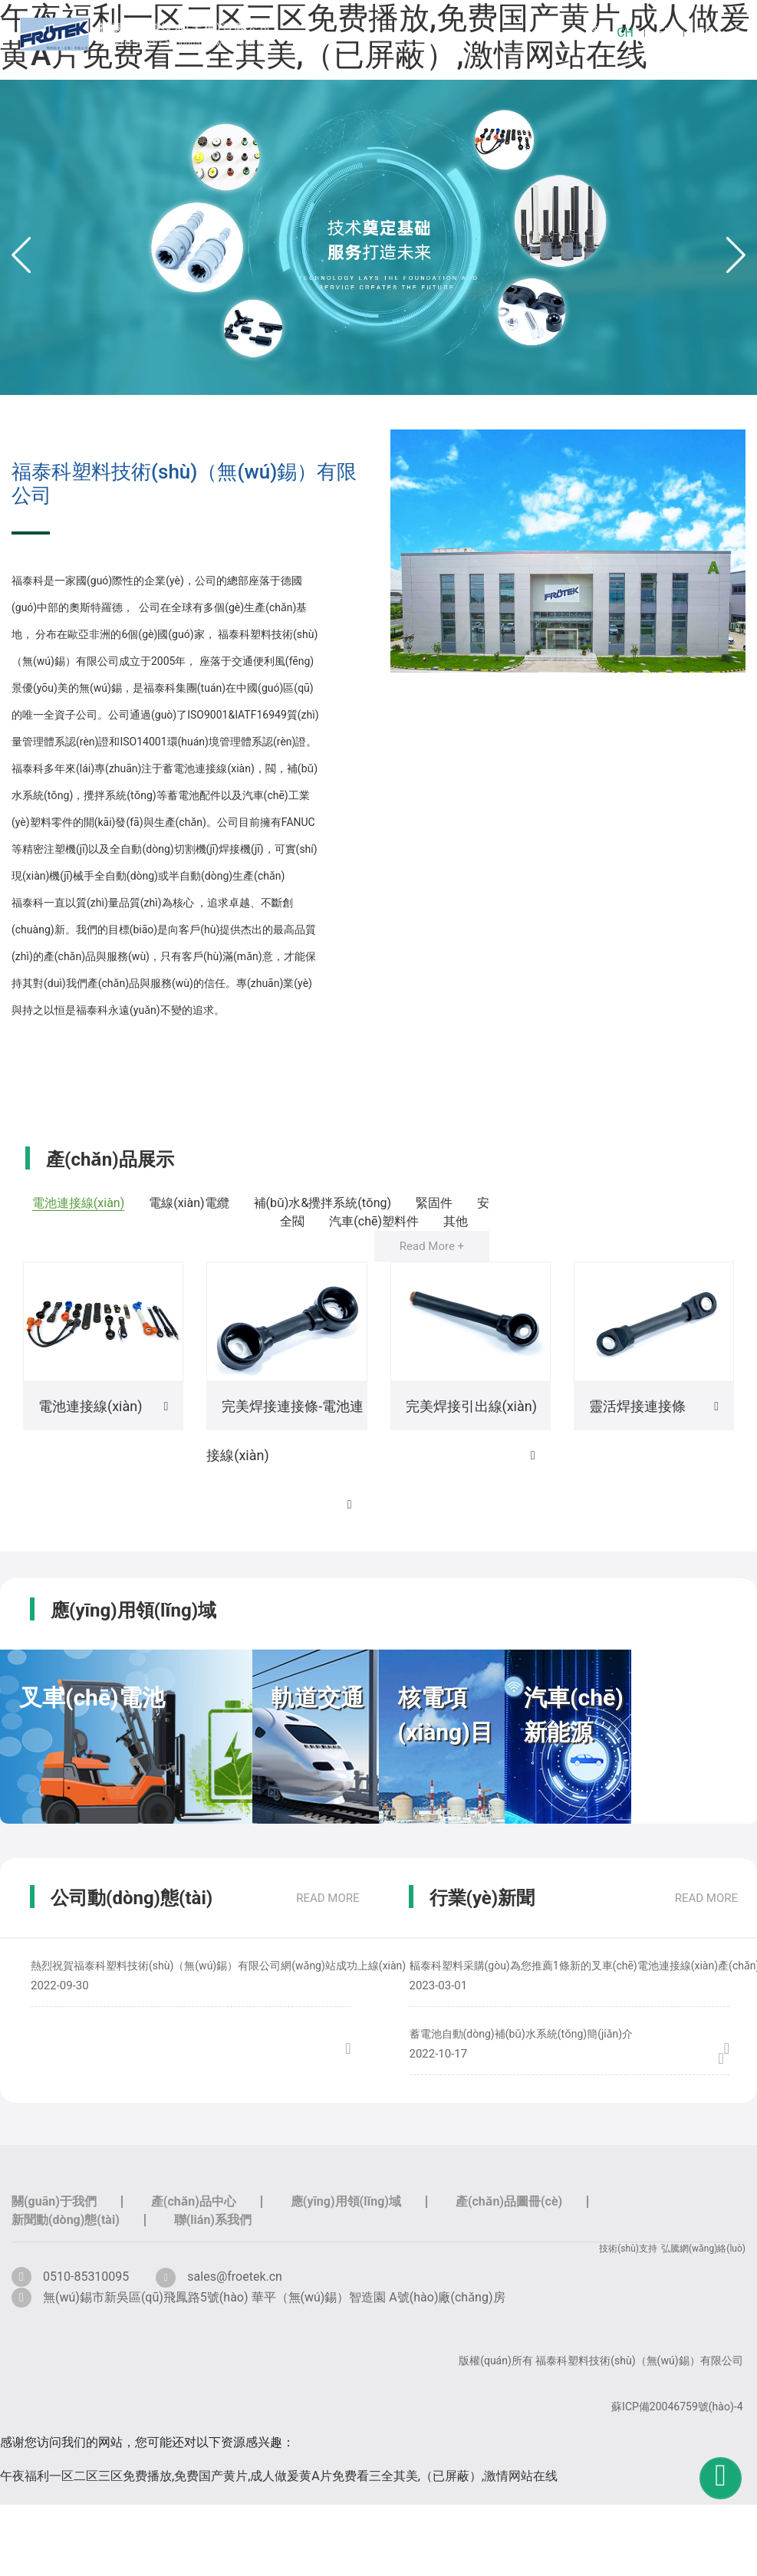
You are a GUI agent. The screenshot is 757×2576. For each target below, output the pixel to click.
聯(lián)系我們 (213, 2219)
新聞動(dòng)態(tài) (66, 2219)
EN (665, 32)
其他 (455, 1221)
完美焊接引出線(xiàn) (471, 1406)
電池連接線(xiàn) (78, 1203)
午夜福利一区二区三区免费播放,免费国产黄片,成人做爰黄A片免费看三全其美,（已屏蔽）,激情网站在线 (279, 2476)
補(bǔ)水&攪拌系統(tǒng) (322, 1203)
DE (704, 32)
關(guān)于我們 (54, 2201)
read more (327, 1898)
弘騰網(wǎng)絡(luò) (703, 2248)
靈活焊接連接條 (637, 1406)
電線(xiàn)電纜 (189, 1203)
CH (625, 32)
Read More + (432, 1246)
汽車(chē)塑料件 (374, 1221)
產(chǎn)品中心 (193, 2201)
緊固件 (434, 1203)
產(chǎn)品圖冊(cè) (509, 2201)
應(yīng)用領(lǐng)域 (346, 2201)
